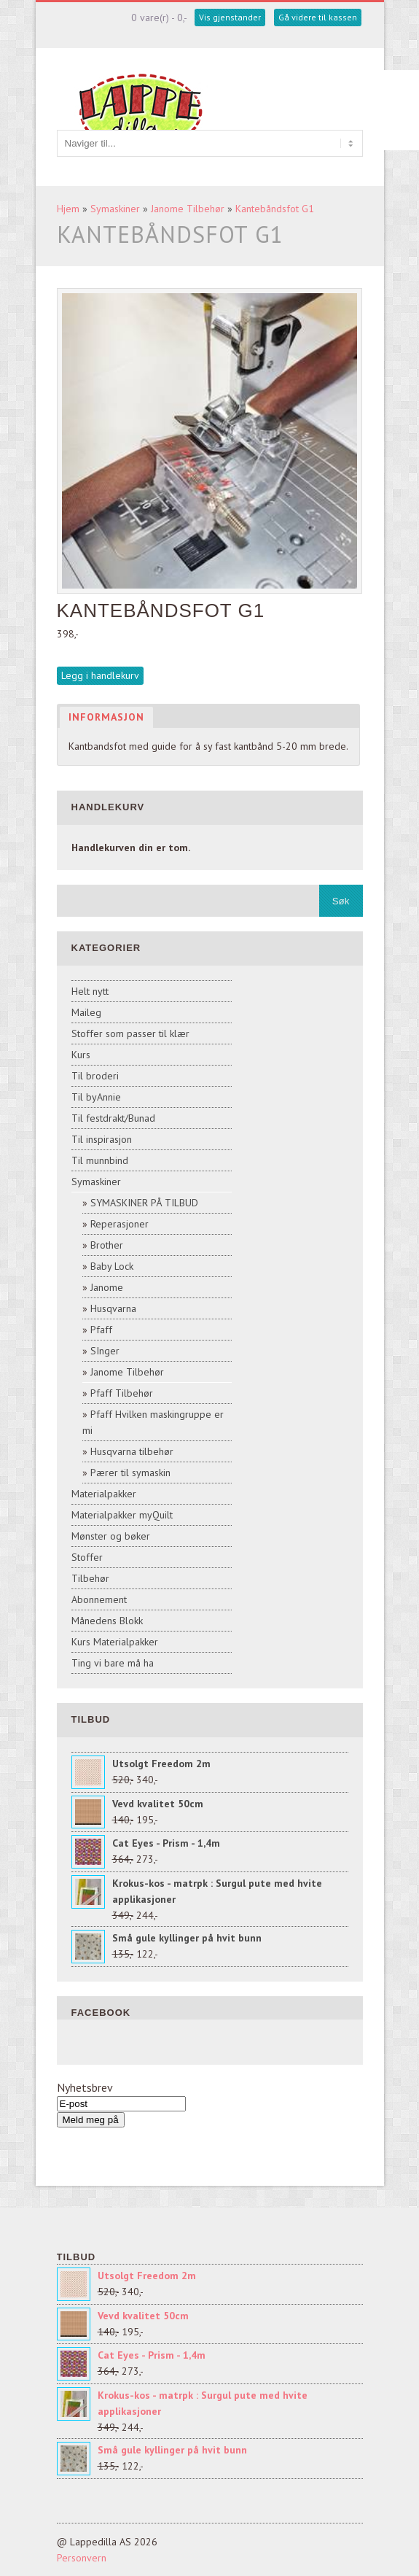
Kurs (80, 1054)
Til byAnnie (96, 1096)
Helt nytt (90, 991)
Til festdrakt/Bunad (113, 1118)
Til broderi (95, 1075)
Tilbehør (90, 1578)
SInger (105, 1350)
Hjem (68, 208)
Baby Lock (111, 1266)
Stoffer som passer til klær (130, 1033)
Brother (106, 1245)
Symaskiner (115, 208)
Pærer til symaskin (130, 1472)
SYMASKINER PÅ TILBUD (144, 1202)
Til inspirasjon (101, 1139)
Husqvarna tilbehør (131, 1451)
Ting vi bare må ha (112, 1662)
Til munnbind (99, 1160)
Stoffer (87, 1557)
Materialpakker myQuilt (122, 1514)
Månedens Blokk (107, 1620)
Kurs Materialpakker (114, 1641)
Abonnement (99, 1599)
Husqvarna (113, 1308)
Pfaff (101, 1329)
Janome (106, 1287)
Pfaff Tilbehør (121, 1393)
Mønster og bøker (110, 1536)
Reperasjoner (119, 1223)
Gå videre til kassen (317, 17)
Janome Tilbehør (187, 208)
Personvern (81, 2557)
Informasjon (106, 716)
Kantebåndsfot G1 (274, 208)
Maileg (86, 1012)
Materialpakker (103, 1493)
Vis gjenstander (230, 17)
